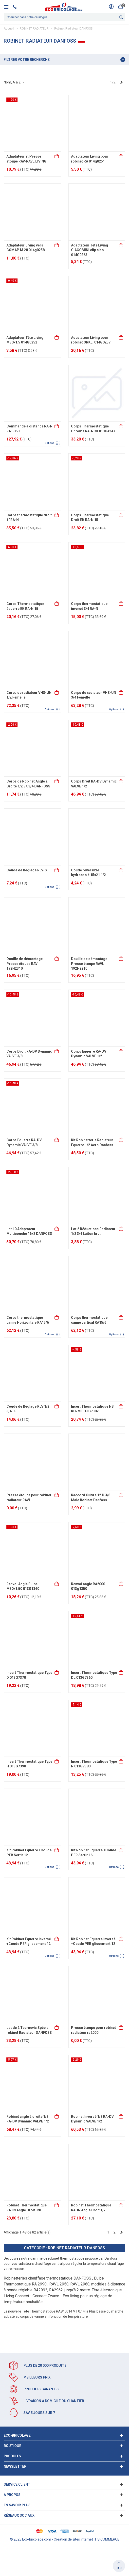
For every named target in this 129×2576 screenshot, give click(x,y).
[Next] (121, 82)
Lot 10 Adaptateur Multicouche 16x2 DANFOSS (29, 1231)
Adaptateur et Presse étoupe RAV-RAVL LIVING (26, 158)
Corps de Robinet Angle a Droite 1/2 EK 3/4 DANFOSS (28, 783)
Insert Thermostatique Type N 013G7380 (94, 1764)
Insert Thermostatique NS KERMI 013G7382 (92, 1408)
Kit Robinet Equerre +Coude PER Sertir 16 (93, 1852)
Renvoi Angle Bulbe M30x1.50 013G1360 (22, 1586)
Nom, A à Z (14, 82)
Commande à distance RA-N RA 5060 (29, 428)
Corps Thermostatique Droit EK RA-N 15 (90, 517)
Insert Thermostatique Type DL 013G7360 (94, 1675)
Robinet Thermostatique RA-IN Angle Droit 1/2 (91, 2207)
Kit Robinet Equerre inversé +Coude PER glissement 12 (28, 1941)
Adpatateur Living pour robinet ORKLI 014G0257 (91, 340)
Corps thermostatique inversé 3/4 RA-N (89, 606)
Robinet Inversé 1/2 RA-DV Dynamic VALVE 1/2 (92, 2119)
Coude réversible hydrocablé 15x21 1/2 (88, 872)
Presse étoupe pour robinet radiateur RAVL (28, 1497)
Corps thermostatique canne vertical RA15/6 (89, 1320)
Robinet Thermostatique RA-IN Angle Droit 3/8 (26, 2207)
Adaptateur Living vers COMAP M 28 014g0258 (25, 247)
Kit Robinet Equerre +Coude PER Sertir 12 (29, 1852)
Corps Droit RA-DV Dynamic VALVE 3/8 (29, 1053)
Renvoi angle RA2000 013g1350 (88, 1586)
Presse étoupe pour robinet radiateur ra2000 (93, 2030)
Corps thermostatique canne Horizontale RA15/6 (27, 1320)
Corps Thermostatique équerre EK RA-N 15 (25, 606)
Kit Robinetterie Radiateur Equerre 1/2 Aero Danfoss (92, 1142)
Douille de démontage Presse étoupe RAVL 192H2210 (89, 963)
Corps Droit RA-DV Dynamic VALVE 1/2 (94, 783)
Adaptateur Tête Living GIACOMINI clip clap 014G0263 (89, 250)
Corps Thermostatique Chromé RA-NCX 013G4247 (93, 428)
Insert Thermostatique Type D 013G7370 (29, 1675)
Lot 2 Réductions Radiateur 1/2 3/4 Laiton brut (93, 1231)
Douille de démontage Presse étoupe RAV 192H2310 (24, 963)
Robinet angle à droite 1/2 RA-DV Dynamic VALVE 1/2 (27, 2119)
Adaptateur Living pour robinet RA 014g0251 (89, 158)
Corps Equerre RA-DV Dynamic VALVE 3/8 (24, 1142)
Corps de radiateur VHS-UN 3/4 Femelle (93, 695)
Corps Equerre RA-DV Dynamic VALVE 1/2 (88, 1053)
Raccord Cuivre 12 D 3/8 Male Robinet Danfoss (90, 1497)
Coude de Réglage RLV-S (26, 870)
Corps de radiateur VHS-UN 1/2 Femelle (29, 695)
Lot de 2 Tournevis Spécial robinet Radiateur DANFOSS (29, 2030)
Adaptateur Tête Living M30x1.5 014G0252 (24, 340)
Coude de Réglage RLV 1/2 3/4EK (27, 1408)
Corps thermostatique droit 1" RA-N (29, 517)
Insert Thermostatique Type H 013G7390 (29, 1764)
